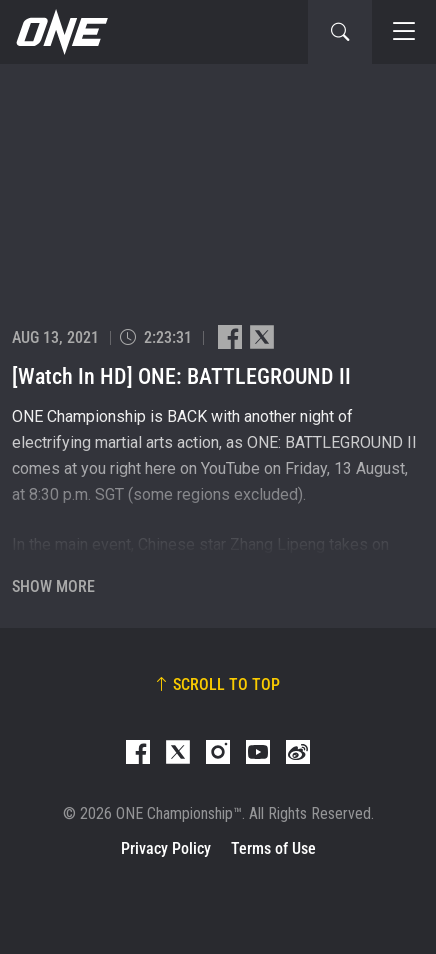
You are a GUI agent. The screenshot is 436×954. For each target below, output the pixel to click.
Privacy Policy (166, 848)
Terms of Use (273, 848)
